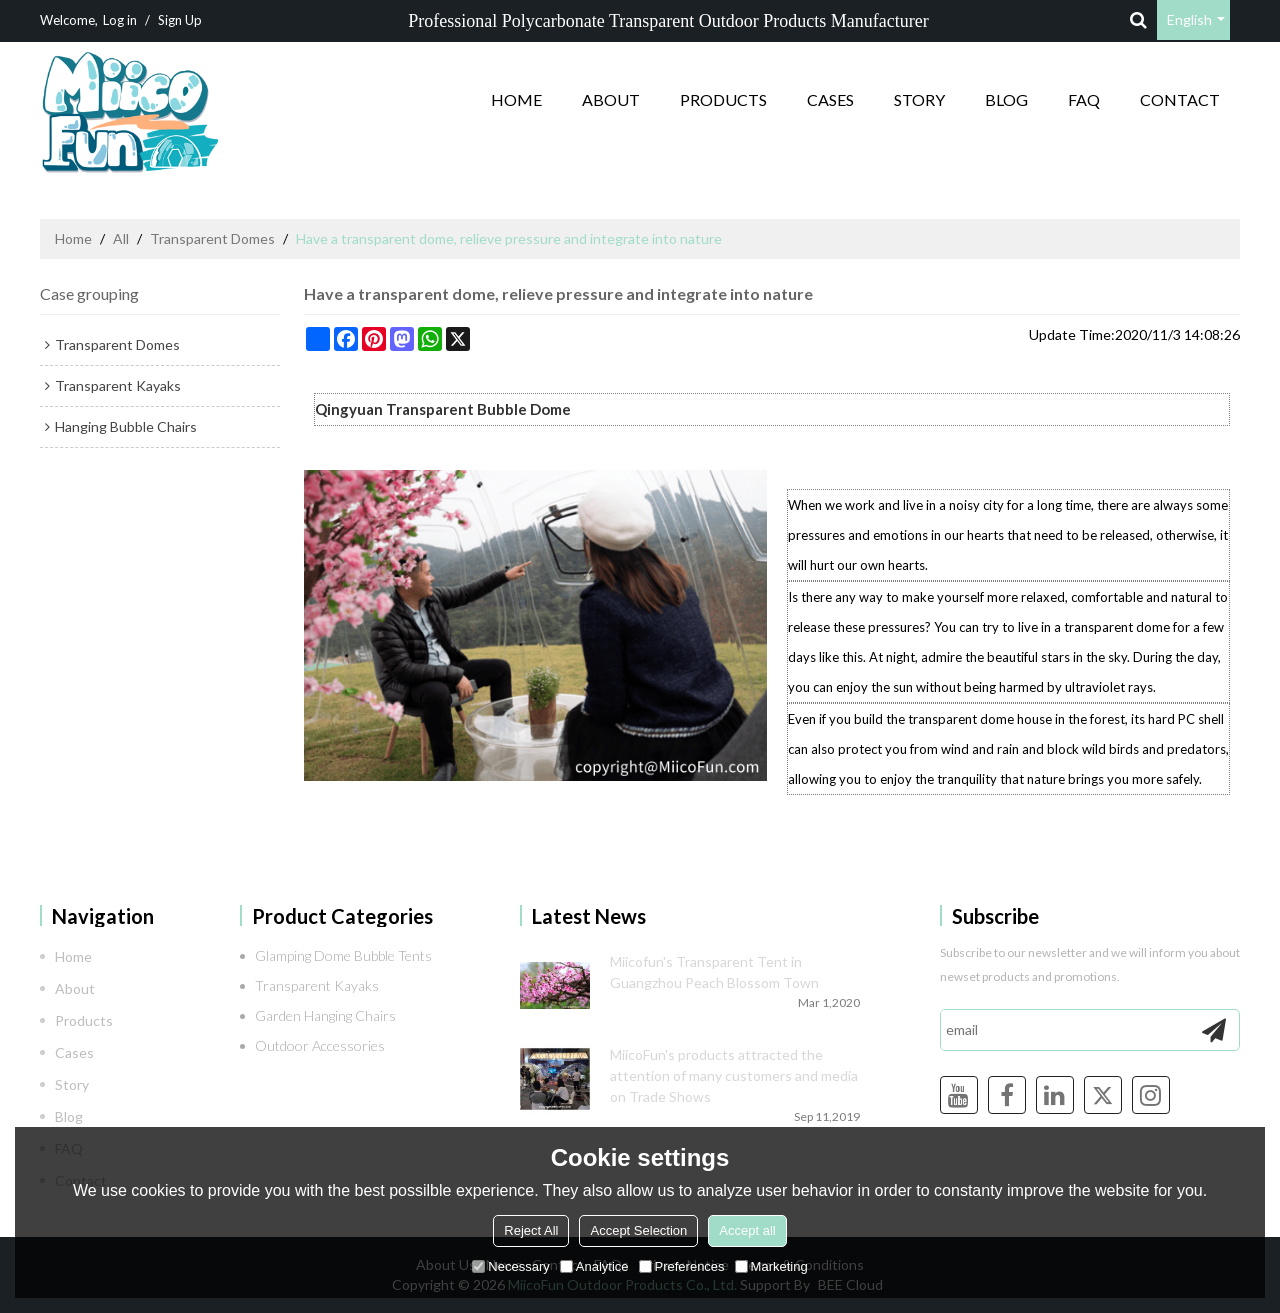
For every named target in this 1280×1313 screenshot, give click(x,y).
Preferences (682, 1266)
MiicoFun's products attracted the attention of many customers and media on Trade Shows (734, 1075)
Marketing (771, 1266)
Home (516, 99)
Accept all (747, 1230)
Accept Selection (638, 1230)
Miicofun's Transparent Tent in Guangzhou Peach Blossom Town (714, 972)
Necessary (510, 1266)
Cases (830, 99)
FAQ (1084, 99)
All (121, 238)
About (611, 99)
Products (723, 99)
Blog (1006, 99)
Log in (120, 20)
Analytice (594, 1266)
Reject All (531, 1230)
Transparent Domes (212, 238)
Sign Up (180, 20)
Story (919, 99)
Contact (1180, 99)
